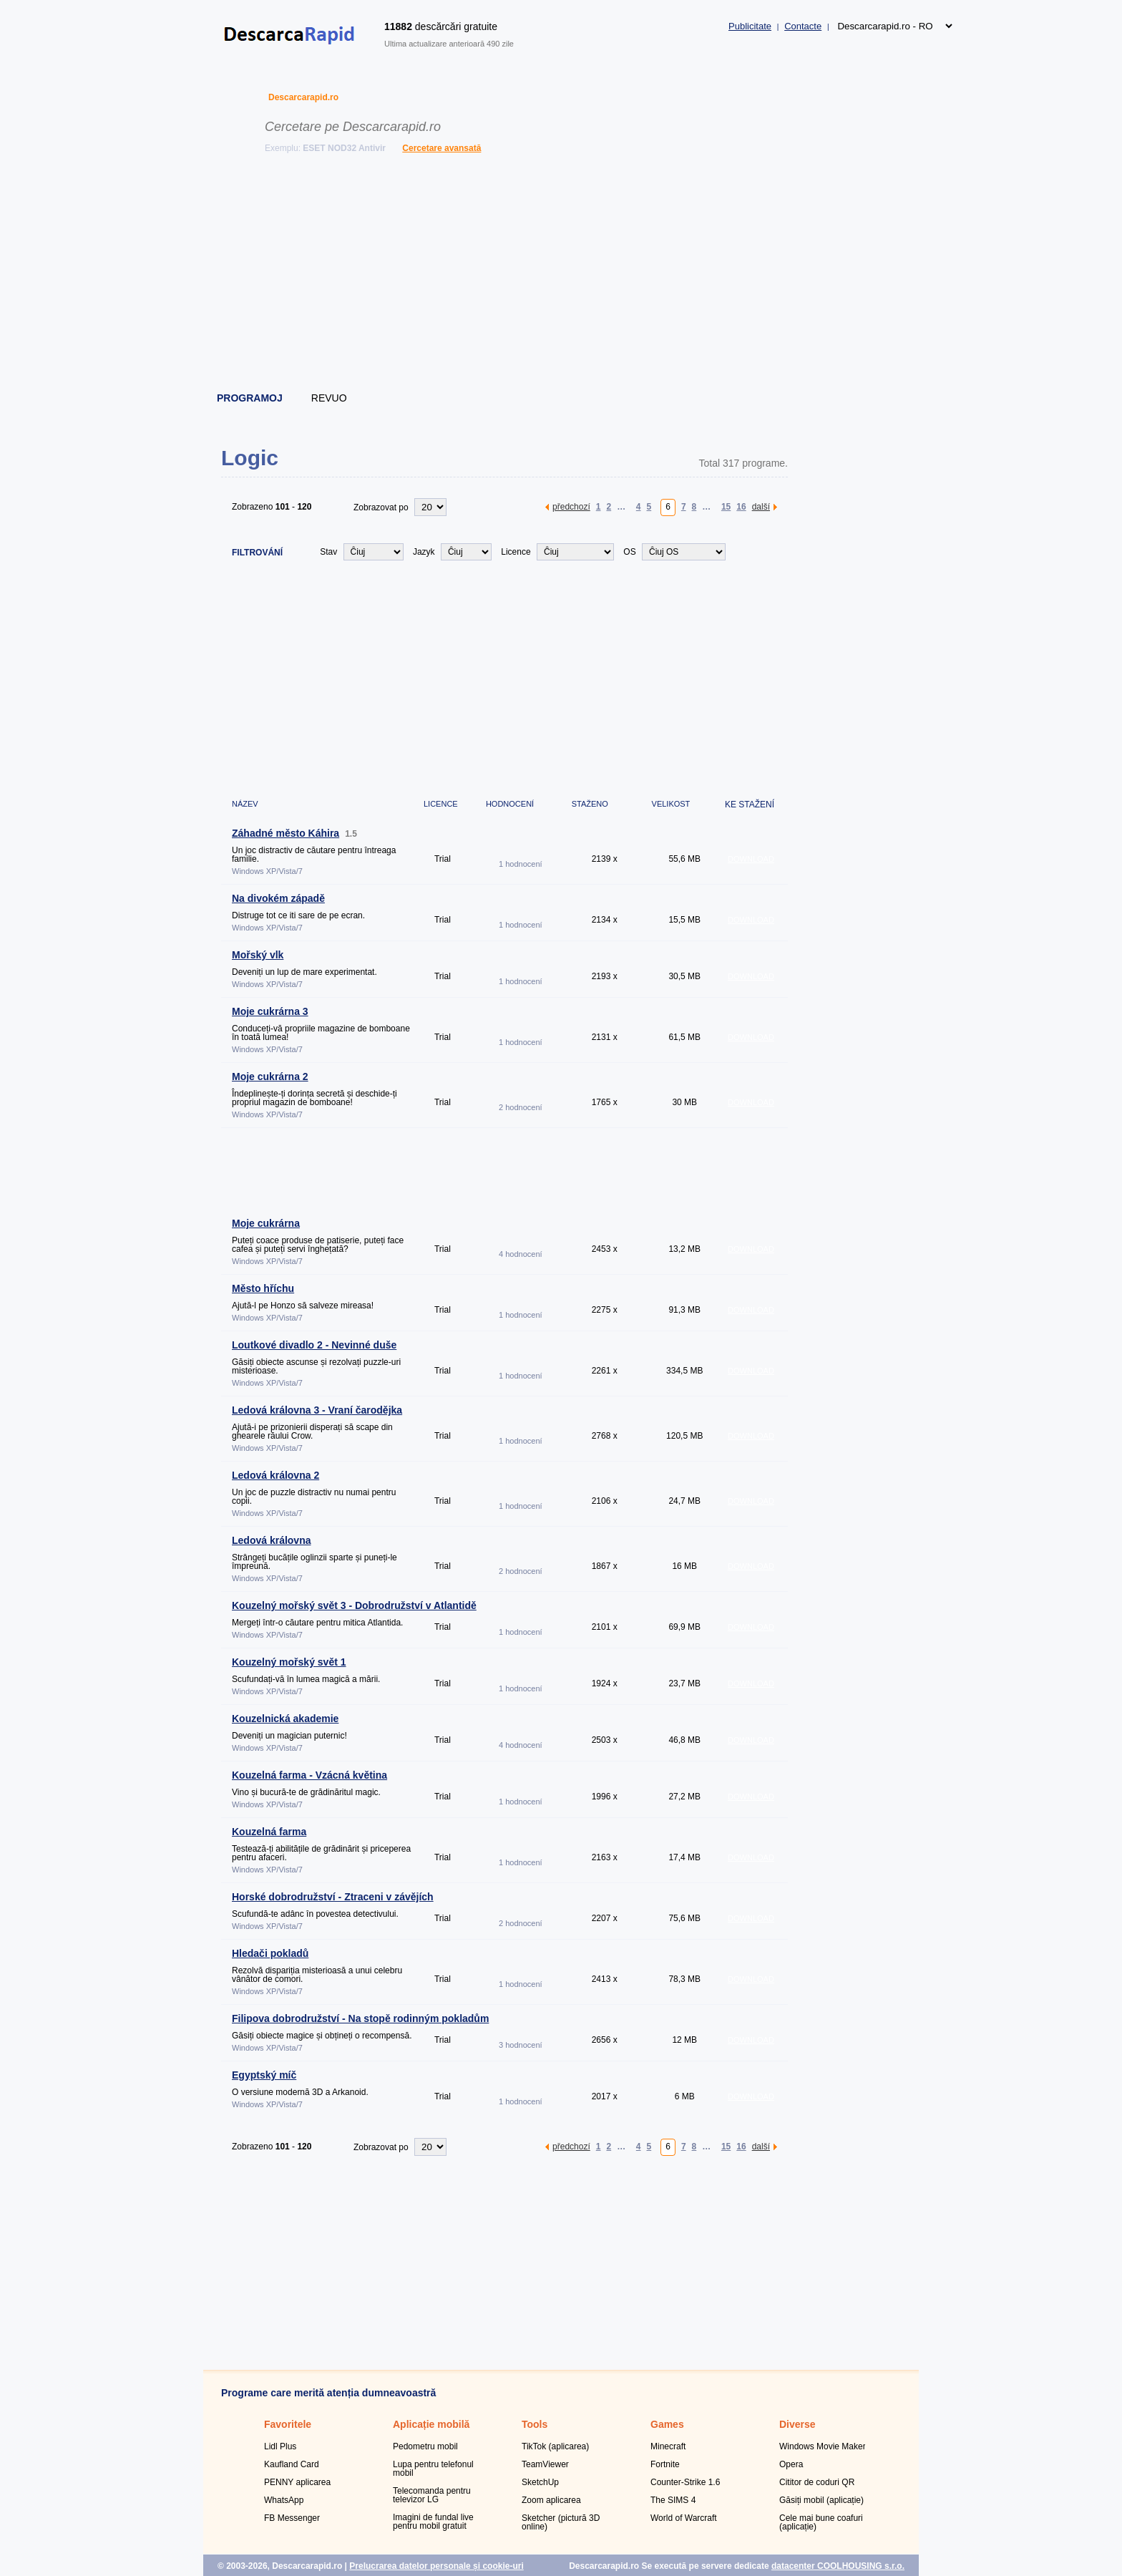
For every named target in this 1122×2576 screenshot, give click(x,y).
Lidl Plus (280, 2446)
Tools (534, 2424)
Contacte (802, 26)
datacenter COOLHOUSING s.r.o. (837, 2566)
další (761, 506)
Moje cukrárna (266, 1223)
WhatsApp (283, 2500)
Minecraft (668, 2446)
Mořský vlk (257, 955)
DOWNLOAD (751, 859)
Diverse (797, 2424)
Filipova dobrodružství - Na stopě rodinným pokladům (360, 2018)
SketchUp (540, 2482)
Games (667, 2424)
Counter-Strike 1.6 (685, 2482)
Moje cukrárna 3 (270, 1011)
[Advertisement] (561, 275)
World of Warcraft (683, 2518)
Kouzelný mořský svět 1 (289, 1662)
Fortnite (665, 2464)
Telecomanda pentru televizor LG (432, 2495)
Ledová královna (271, 1540)
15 (726, 506)
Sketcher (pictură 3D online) (561, 2522)
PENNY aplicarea (297, 2482)
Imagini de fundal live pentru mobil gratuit (433, 2521)
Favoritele (287, 2424)
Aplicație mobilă (431, 2424)
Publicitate (749, 26)
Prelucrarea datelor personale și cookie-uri (436, 2566)
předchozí (571, 506)
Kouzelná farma (269, 1831)
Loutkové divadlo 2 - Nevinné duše (314, 1345)
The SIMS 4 (673, 2500)
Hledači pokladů (270, 1953)
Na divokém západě (278, 898)
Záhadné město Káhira (285, 833)
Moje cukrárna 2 (270, 1076)
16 (741, 506)
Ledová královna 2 (275, 1475)
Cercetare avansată (441, 148)
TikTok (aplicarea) (555, 2446)
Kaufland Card (291, 2464)
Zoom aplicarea (551, 2500)
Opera (791, 2464)
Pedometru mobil (425, 2446)
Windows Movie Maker (822, 2446)
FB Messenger (292, 2518)
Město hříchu (263, 1288)
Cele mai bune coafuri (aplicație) (821, 2522)
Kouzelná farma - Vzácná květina (309, 1775)
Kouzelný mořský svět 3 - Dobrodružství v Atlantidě (354, 1605)
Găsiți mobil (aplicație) (821, 2500)
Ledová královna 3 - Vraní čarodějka (317, 1410)
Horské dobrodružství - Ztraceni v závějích (333, 1896)
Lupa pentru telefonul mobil (433, 2468)
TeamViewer (545, 2464)
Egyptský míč (264, 2075)
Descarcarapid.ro (303, 97)
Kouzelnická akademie (285, 1718)
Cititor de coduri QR (816, 2482)
